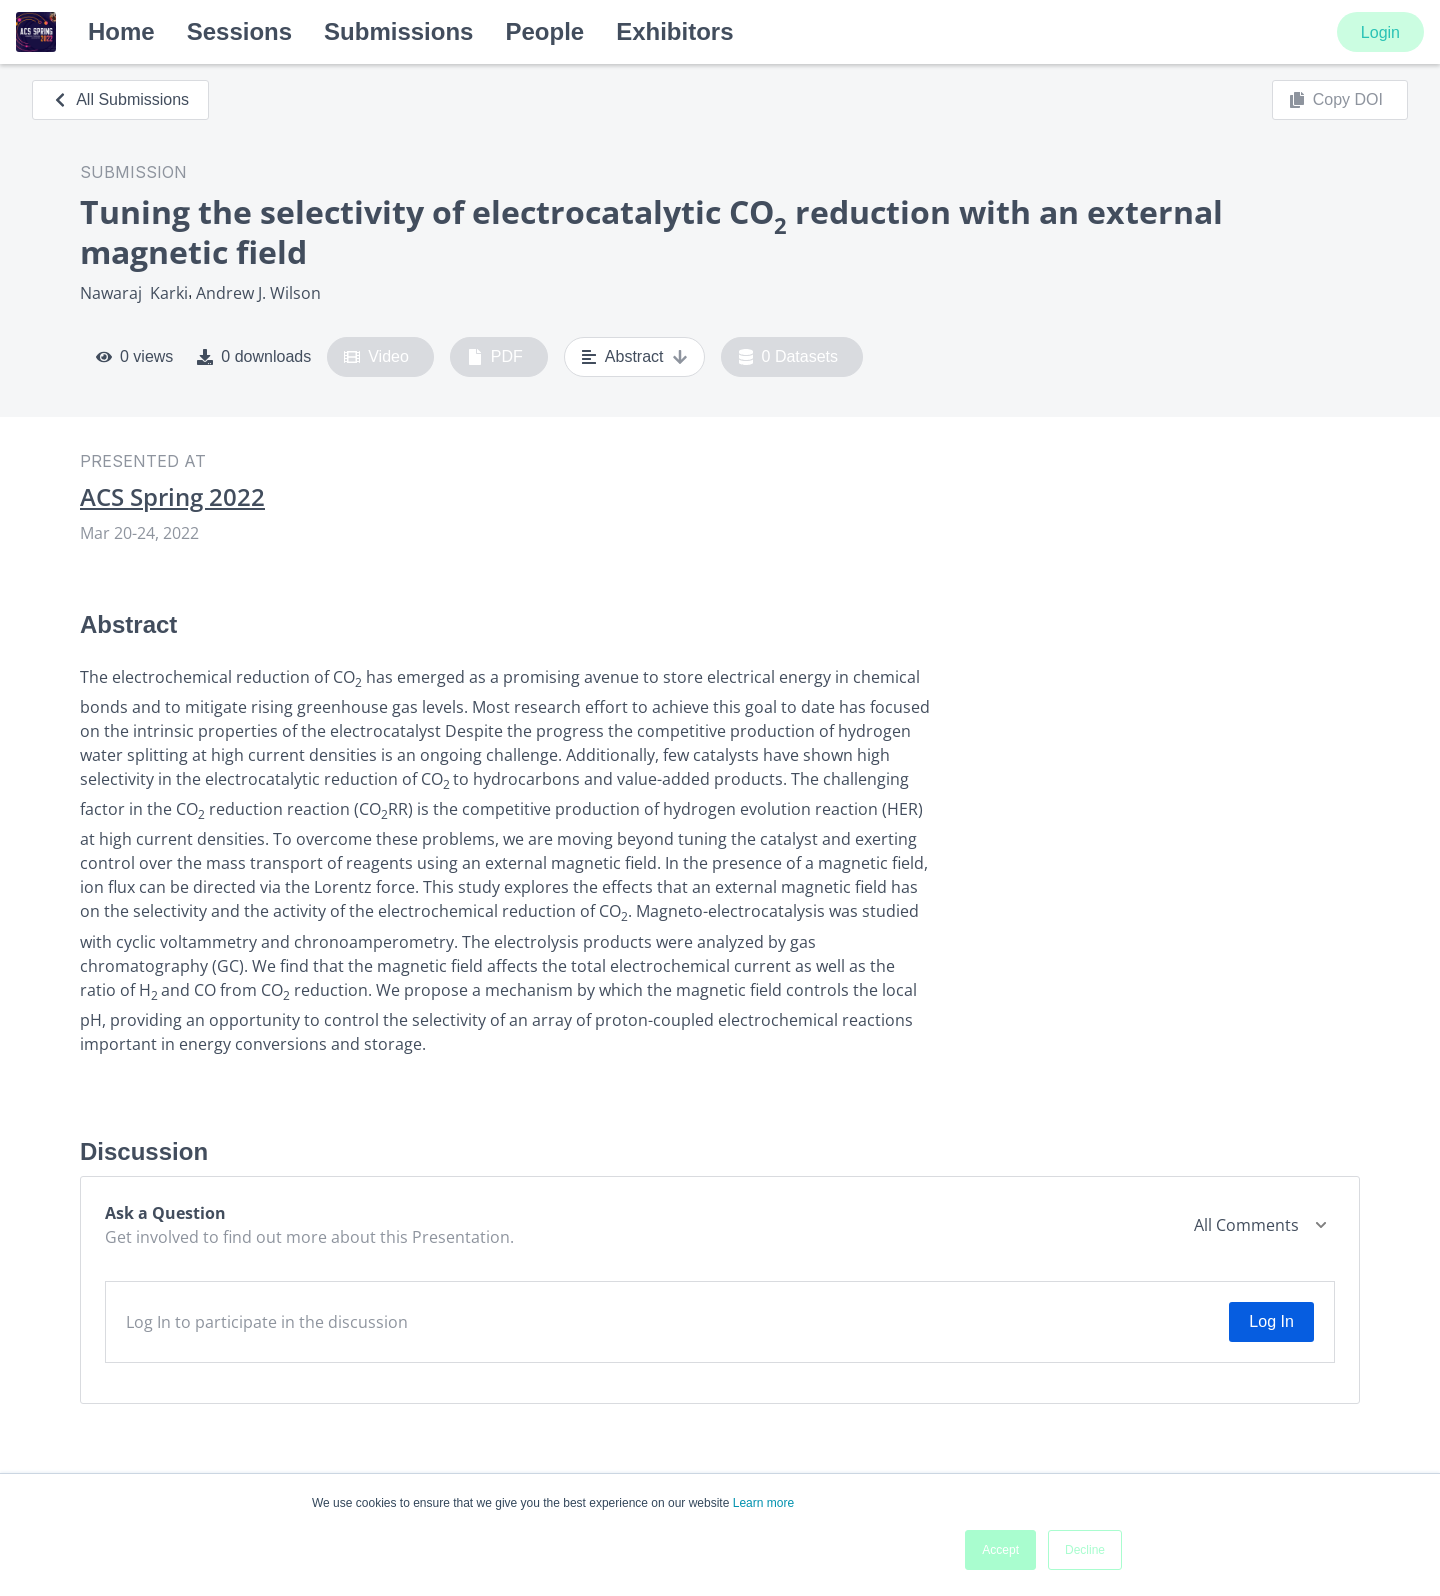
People (544, 31)
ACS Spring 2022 (172, 497)
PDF (495, 357)
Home (121, 31)
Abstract (634, 357)
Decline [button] (1085, 1550)
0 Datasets (788, 357)
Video (376, 357)
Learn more (763, 1503)
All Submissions (120, 99)
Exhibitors (674, 31)
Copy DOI (1336, 100)
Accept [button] (1000, 1550)
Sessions (239, 31)
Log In (1271, 1321)
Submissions (398, 31)
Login (1380, 32)
